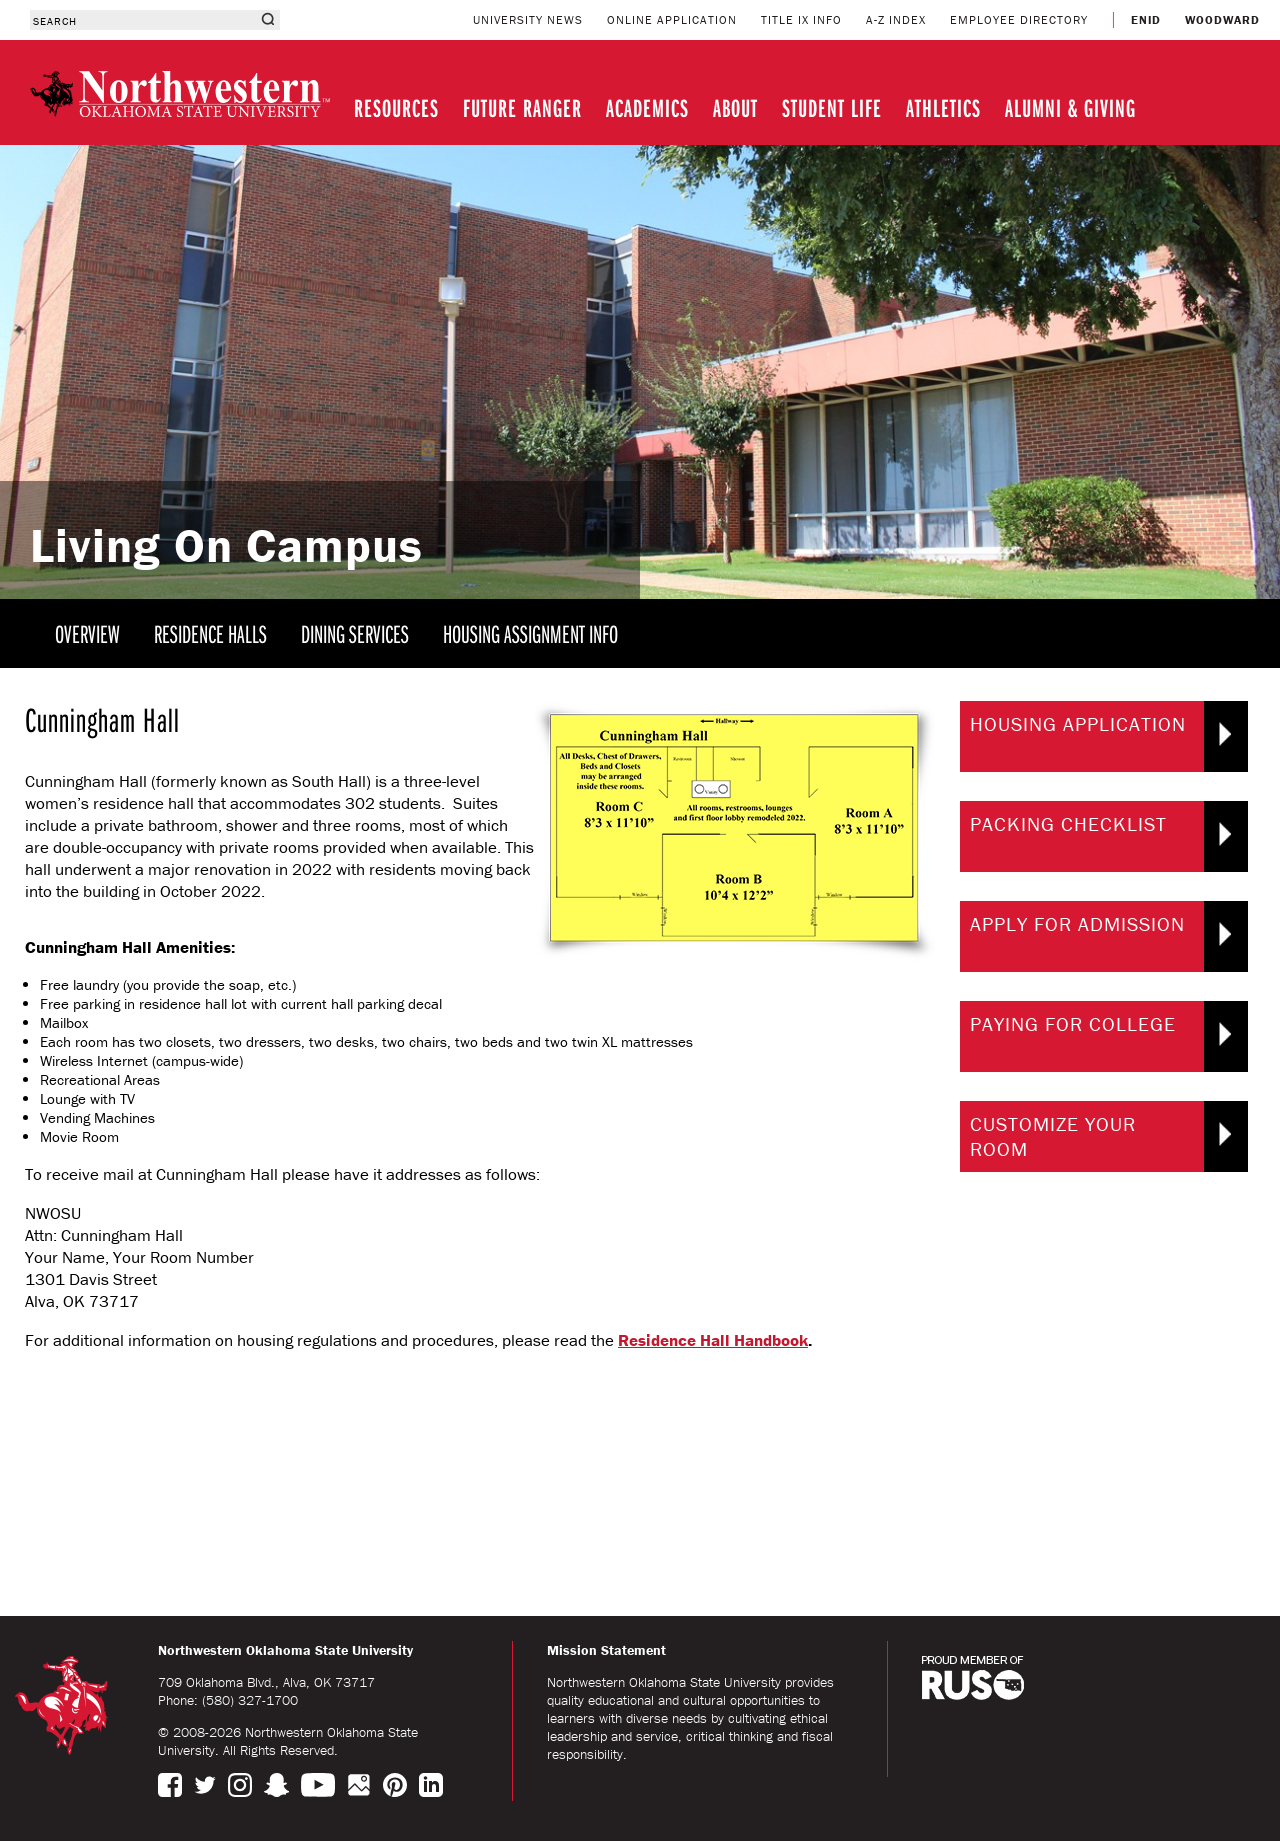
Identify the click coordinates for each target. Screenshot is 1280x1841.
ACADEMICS (647, 107)
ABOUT (735, 107)
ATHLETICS (943, 107)
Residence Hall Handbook (713, 1340)
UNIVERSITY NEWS (528, 19)
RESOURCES (396, 107)
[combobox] (142, 20)
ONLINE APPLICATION (672, 19)
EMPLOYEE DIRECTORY (1019, 19)
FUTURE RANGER (522, 107)
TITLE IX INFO (801, 19)
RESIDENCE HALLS (210, 633)
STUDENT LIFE (832, 107)
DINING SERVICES (355, 633)
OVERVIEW (87, 633)
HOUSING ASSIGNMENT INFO (530, 633)
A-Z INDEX (896, 19)
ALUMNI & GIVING (1070, 107)
